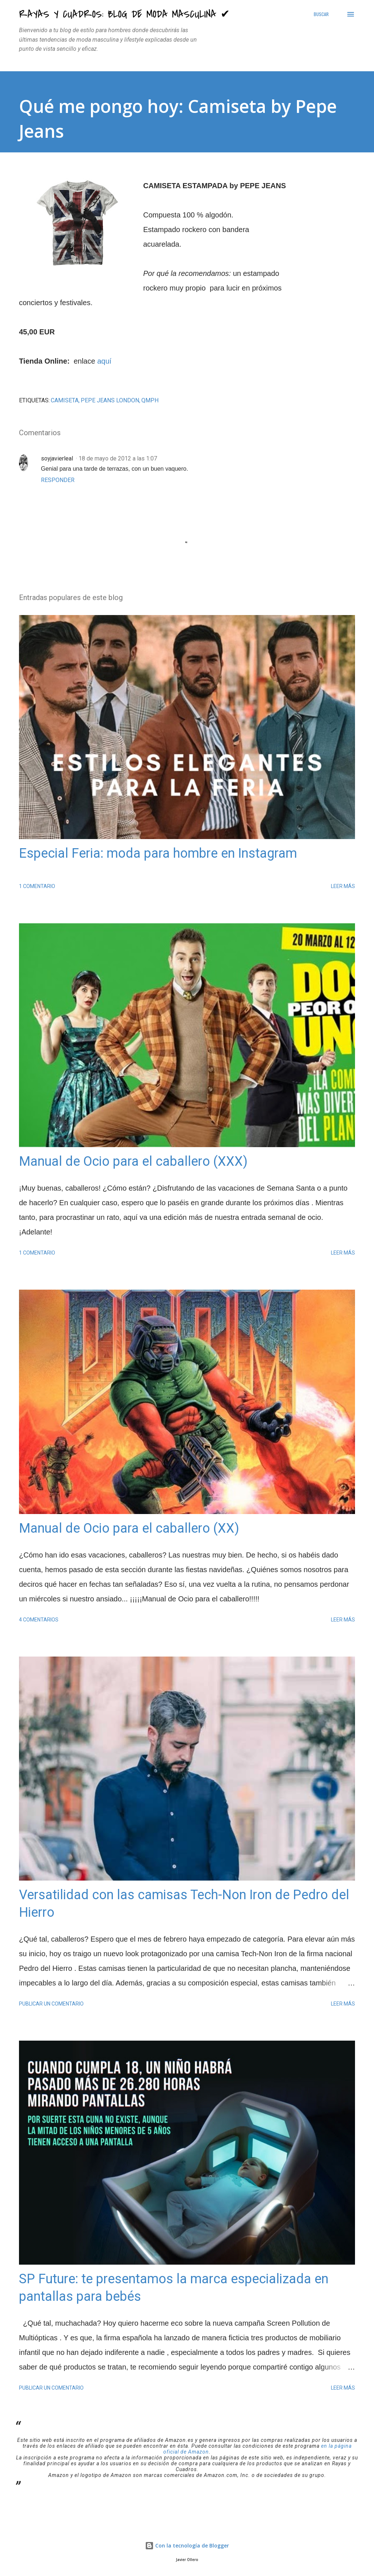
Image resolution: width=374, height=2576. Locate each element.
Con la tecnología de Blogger (187, 2545)
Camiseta (65, 400)
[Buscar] (321, 14)
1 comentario (37, 886)
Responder (58, 480)
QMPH (150, 400)
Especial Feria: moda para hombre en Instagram (158, 853)
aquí (104, 361)
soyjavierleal (57, 458)
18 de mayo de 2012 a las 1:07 (118, 458)
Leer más (343, 886)
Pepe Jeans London (110, 400)
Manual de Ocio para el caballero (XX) (129, 1528)
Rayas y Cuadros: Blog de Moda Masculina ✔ (124, 14)
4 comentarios (38, 1620)
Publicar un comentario (51, 2004)
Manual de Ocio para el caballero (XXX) (133, 1161)
